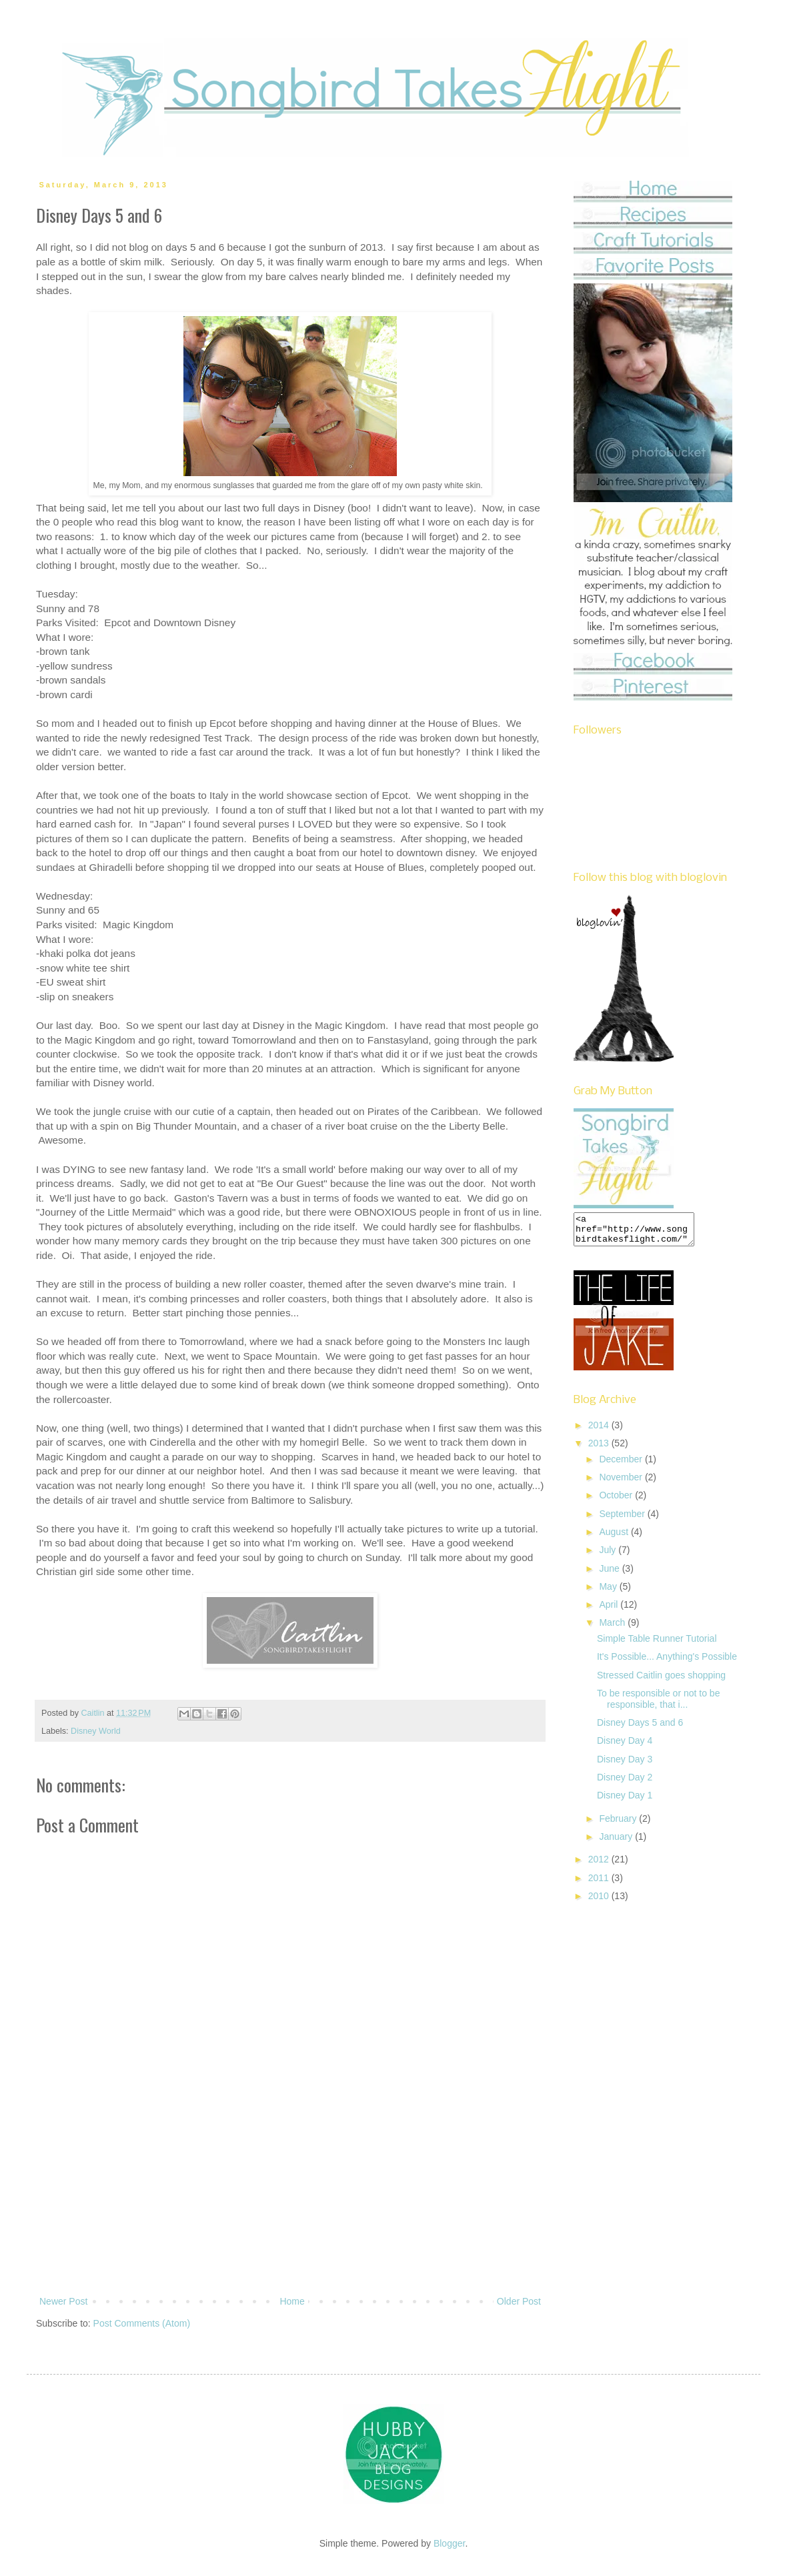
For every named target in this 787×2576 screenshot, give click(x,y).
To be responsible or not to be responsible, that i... (658, 1705)
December (621, 1465)
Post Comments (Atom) (141, 2323)
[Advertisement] (290, 2210)
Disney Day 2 (624, 1783)
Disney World (96, 1731)
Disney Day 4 (624, 1746)
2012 (600, 1865)
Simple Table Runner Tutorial (657, 1644)
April (609, 1610)
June (610, 1574)
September (623, 1519)
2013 (600, 1449)
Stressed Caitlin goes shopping (661, 1681)
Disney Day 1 (624, 1801)
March (613, 1628)
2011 (600, 1883)
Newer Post (63, 2301)
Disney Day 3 (624, 1765)
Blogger (449, 2543)
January (617, 1842)
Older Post (519, 2301)
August (614, 1537)
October (617, 1501)
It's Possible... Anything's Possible (667, 1662)
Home (291, 2301)
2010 (600, 1901)
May (609, 1592)
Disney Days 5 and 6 (640, 1728)
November (621, 1483)
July (608, 1555)
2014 (600, 1431)
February (619, 1824)
